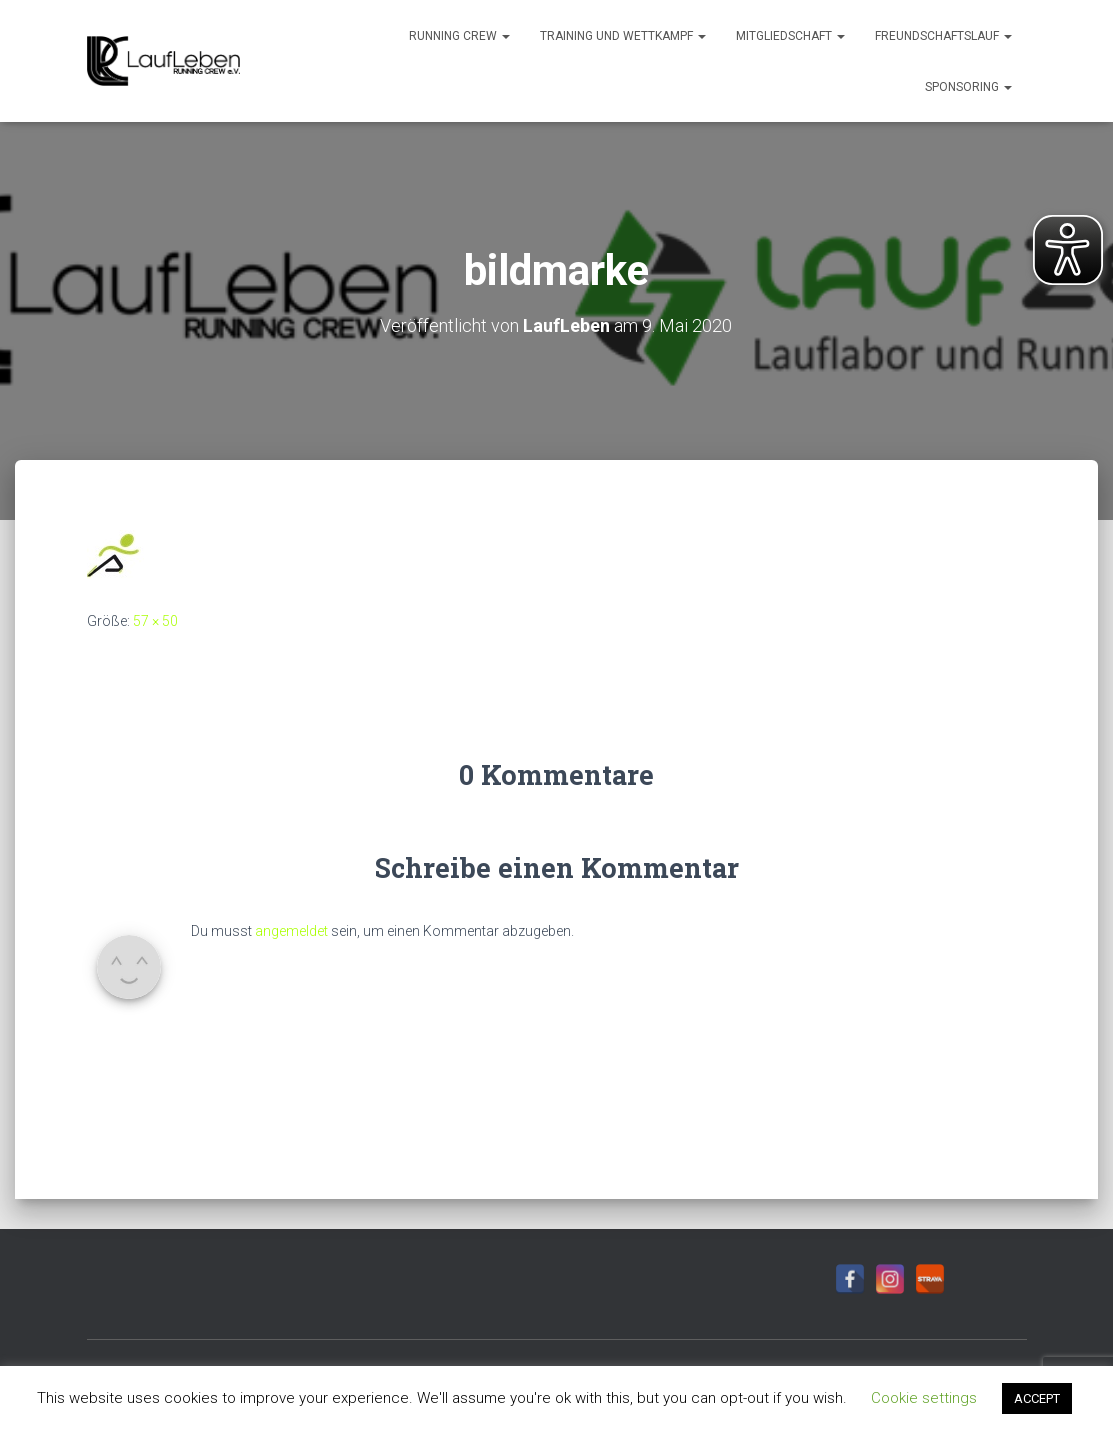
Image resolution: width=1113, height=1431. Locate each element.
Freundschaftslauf (943, 36)
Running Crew (459, 36)
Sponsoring (968, 87)
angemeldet (291, 931)
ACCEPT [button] (1037, 1398)
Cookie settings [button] (924, 1398)
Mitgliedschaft (790, 36)
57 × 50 (155, 621)
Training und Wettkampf (623, 36)
